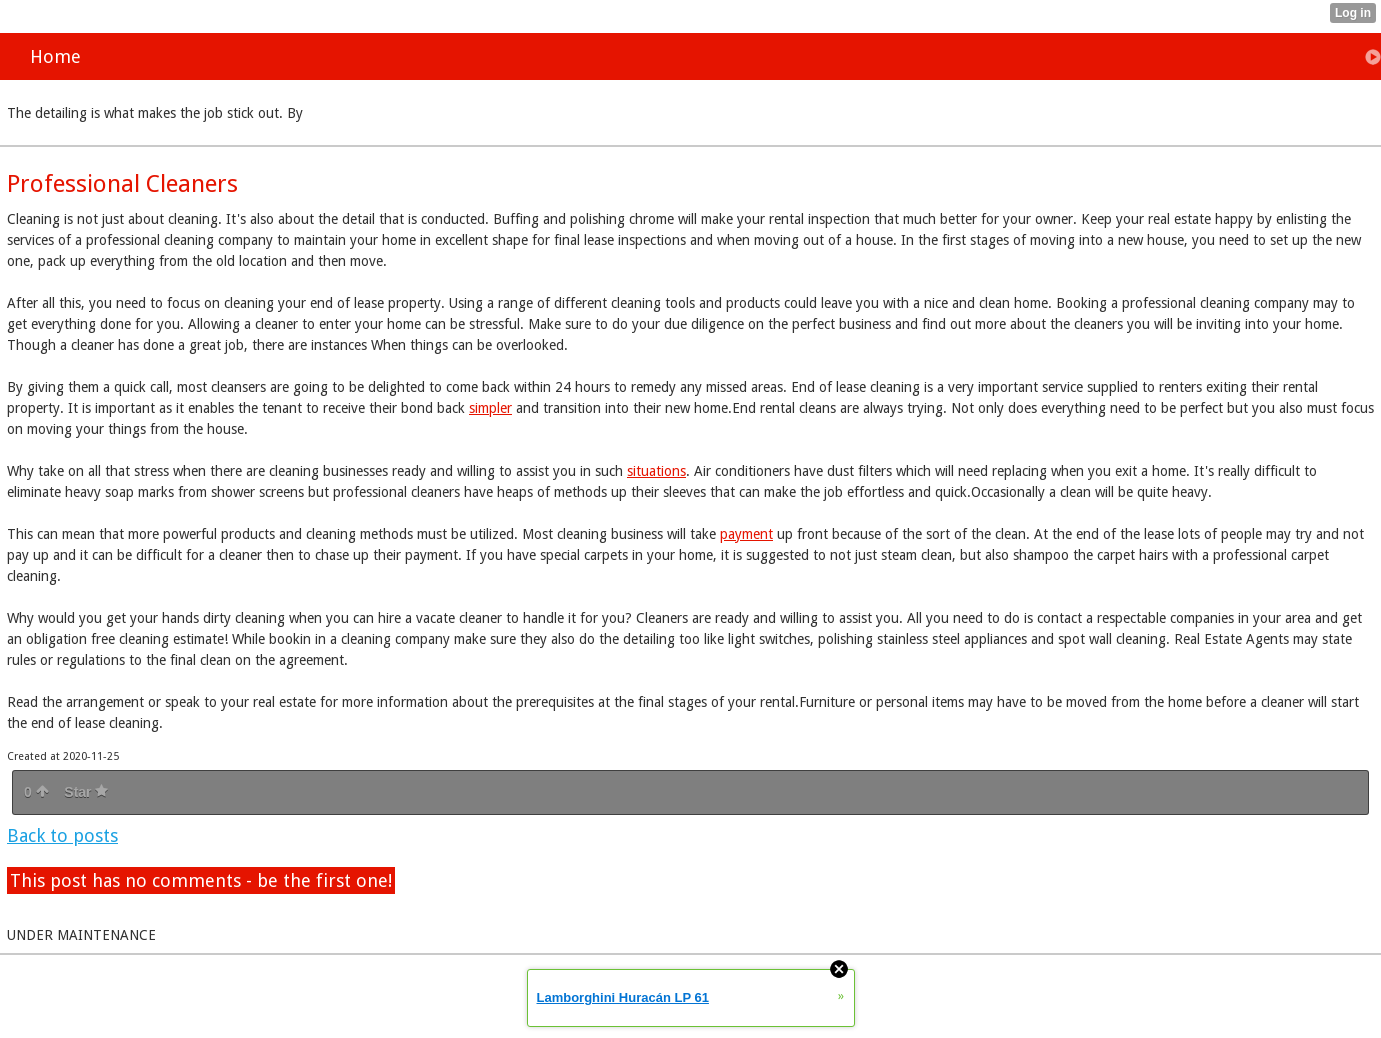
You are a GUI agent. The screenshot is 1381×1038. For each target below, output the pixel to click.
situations (656, 471)
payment (746, 534)
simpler (490, 408)
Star (86, 792)
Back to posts (62, 835)
